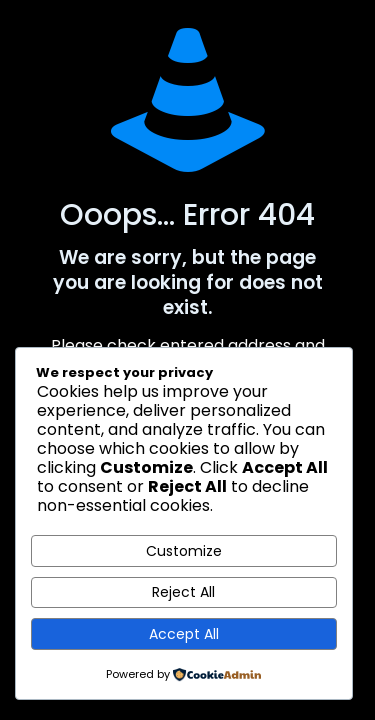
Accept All (184, 634)
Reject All (183, 592)
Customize (184, 551)
